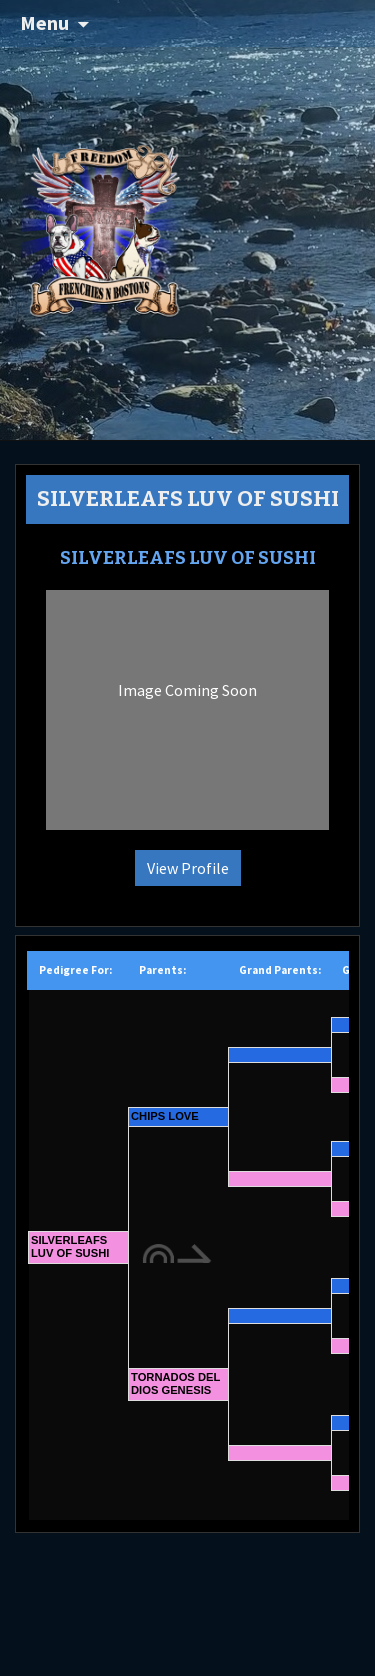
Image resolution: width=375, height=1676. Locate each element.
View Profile (188, 868)
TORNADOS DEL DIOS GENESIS (175, 1383)
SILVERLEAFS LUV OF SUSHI (70, 1246)
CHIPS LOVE (165, 1116)
